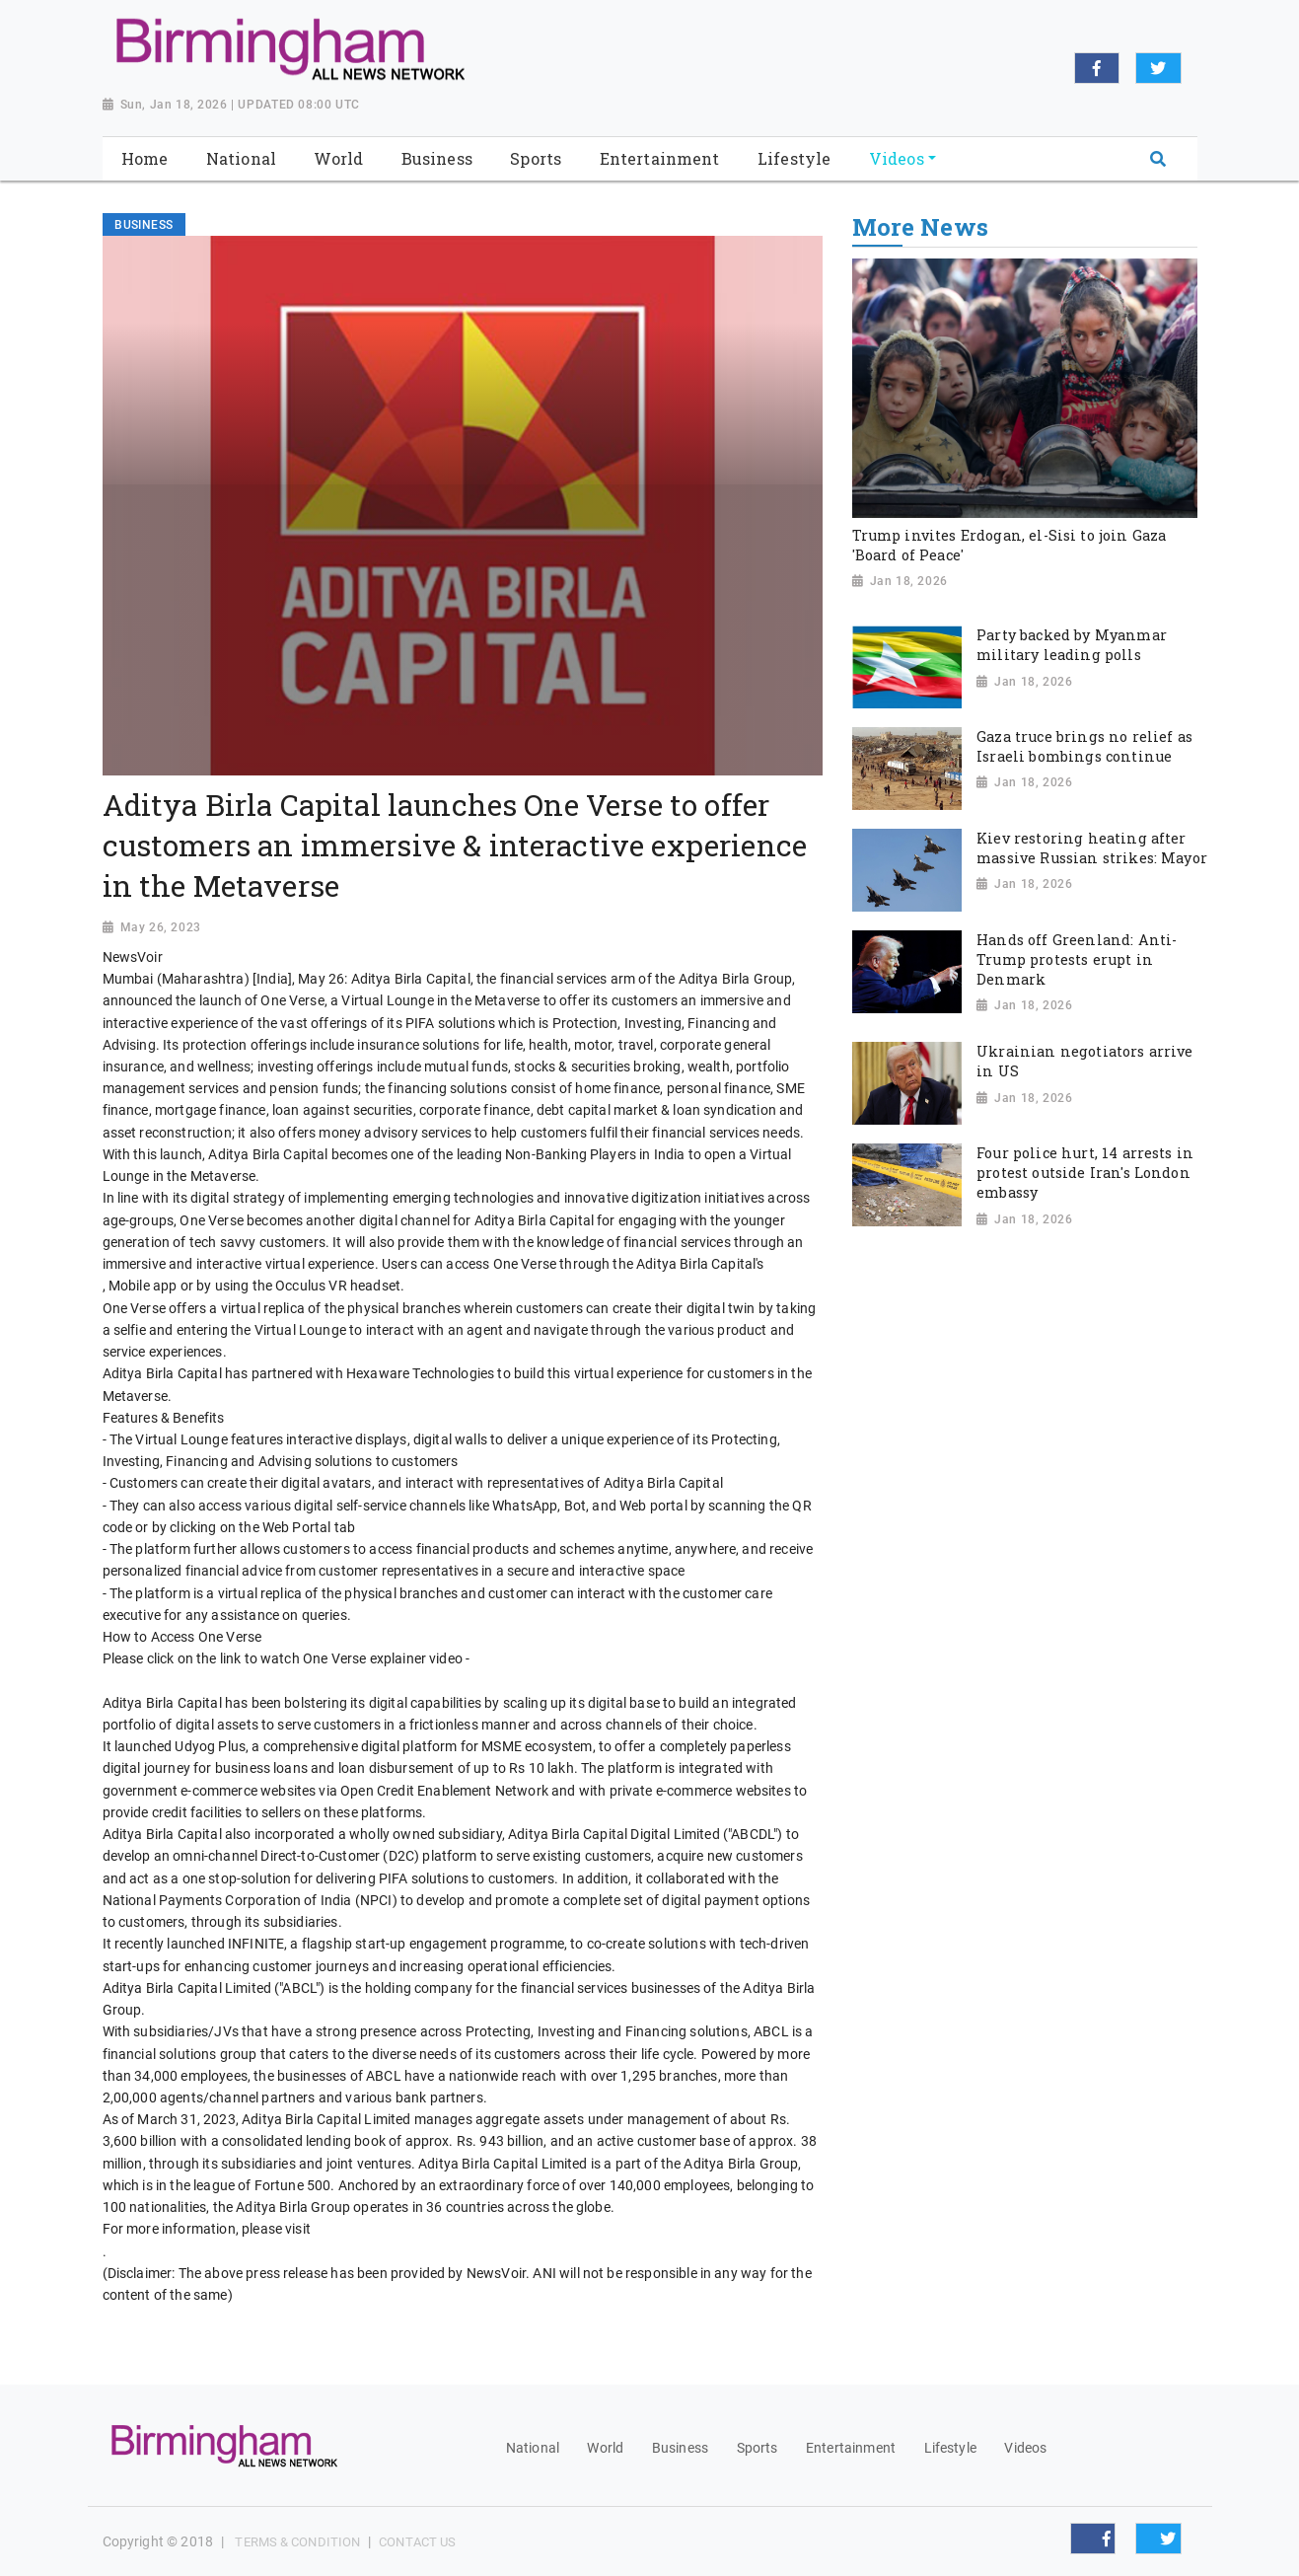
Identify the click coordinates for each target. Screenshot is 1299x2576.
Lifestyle (950, 2448)
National (532, 2448)
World (605, 2448)
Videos (1025, 2448)
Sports (757, 2448)
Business (680, 2448)
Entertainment (851, 2448)
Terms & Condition (297, 2542)
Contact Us (417, 2542)
